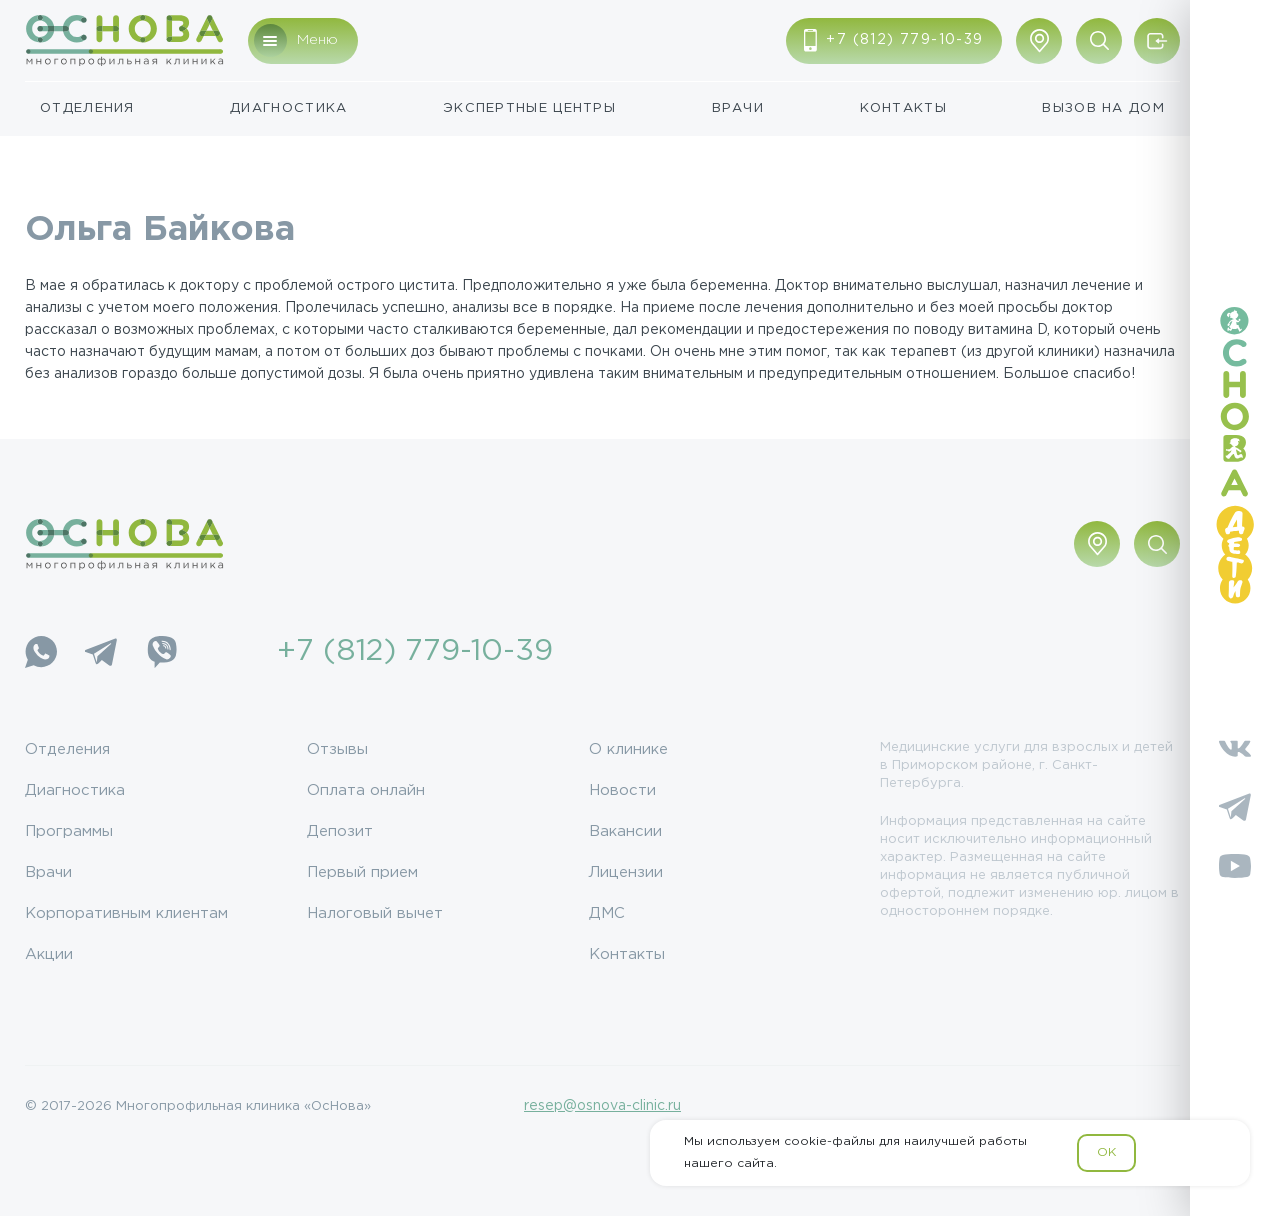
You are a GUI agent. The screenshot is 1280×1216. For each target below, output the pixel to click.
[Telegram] (101, 652)
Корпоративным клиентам (126, 913)
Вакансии (625, 831)
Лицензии (626, 872)
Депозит (340, 831)
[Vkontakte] (1235, 748)
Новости (622, 790)
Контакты (903, 108)
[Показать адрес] (1039, 41)
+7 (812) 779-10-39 (415, 651)
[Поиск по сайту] (1099, 41)
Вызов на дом (1103, 108)
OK (1106, 1152)
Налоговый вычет (375, 913)
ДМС (607, 913)
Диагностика (288, 108)
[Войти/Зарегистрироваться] (1157, 41)
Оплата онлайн (366, 790)
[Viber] (161, 652)
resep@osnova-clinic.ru (602, 1106)
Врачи (738, 108)
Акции (49, 954)
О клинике (628, 749)
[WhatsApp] (41, 652)
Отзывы (337, 749)
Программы (69, 831)
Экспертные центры (529, 108)
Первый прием (362, 872)
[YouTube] (1235, 866)
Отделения (87, 108)
